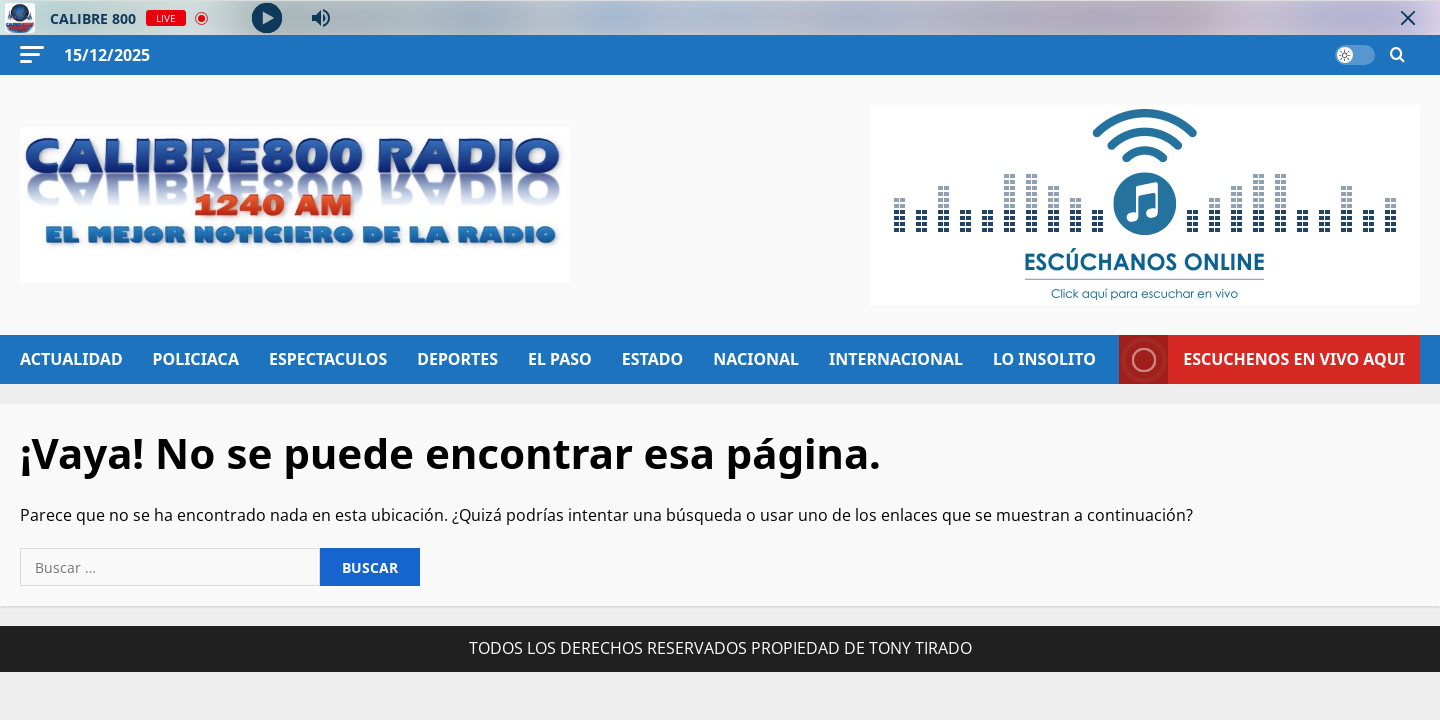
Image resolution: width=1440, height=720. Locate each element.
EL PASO (560, 359)
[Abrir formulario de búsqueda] (1397, 55)
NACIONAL (756, 359)
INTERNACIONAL (896, 359)
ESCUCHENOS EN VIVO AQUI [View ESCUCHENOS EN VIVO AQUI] (1262, 359)
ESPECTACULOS (328, 359)
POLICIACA (196, 359)
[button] (32, 54)
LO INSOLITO (1044, 359)
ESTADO (652, 359)
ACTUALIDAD (71, 359)
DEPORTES (457, 359)
